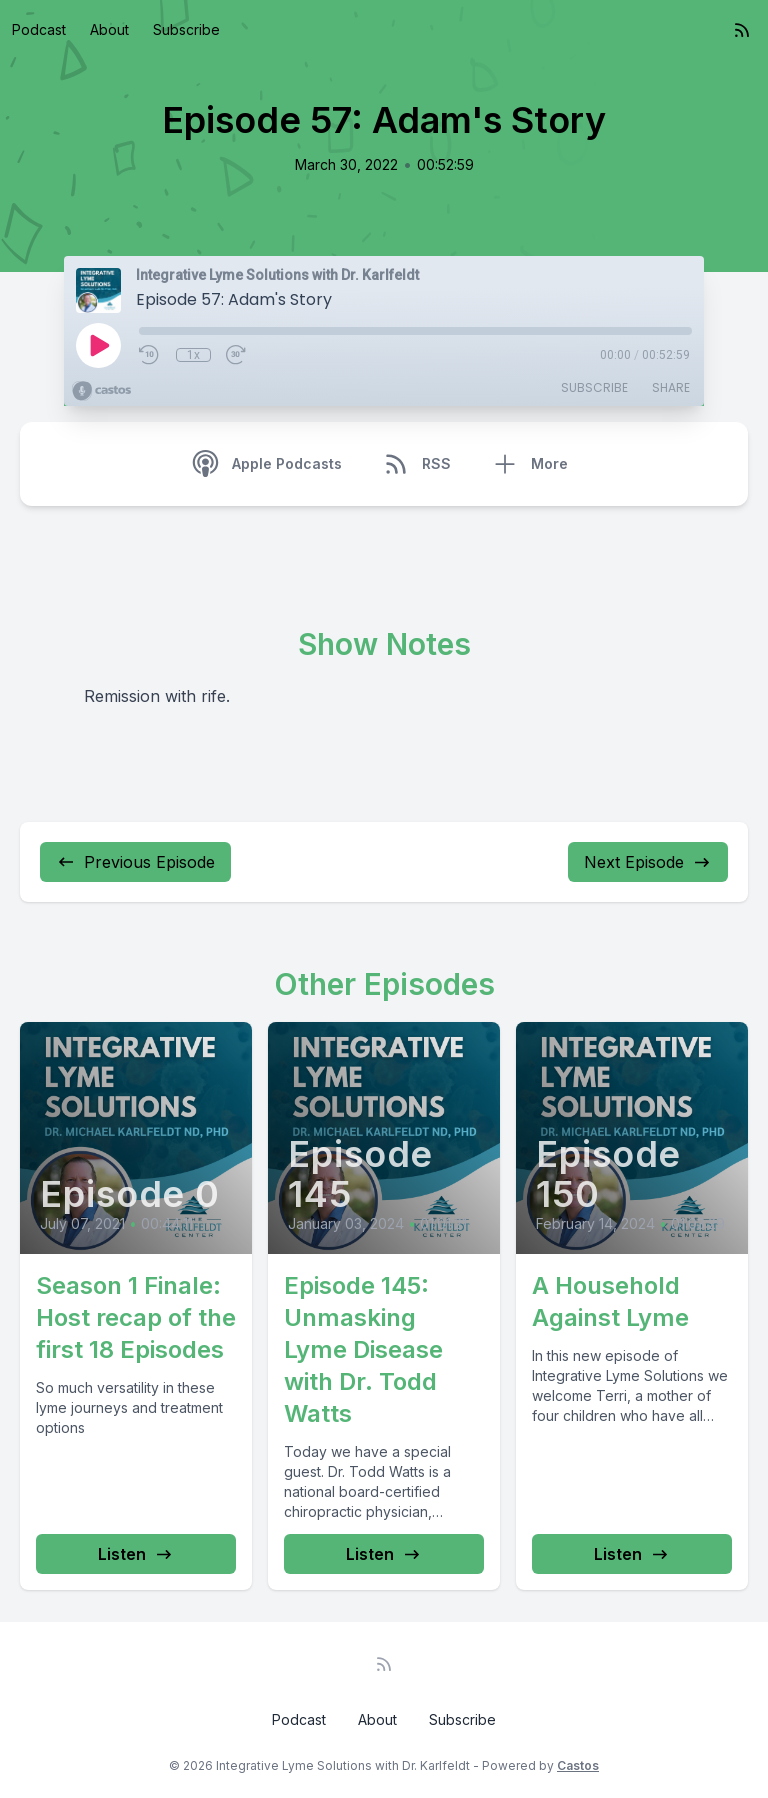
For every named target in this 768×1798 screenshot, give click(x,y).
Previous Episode (135, 862)
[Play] (98, 345)
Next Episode (648, 862)
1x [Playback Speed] (193, 355)
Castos (578, 1765)
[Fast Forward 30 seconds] (237, 355)
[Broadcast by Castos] (101, 391)
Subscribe (186, 29)
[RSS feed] (742, 30)
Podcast (39, 29)
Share (671, 387)
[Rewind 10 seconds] (150, 355)
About (109, 29)
